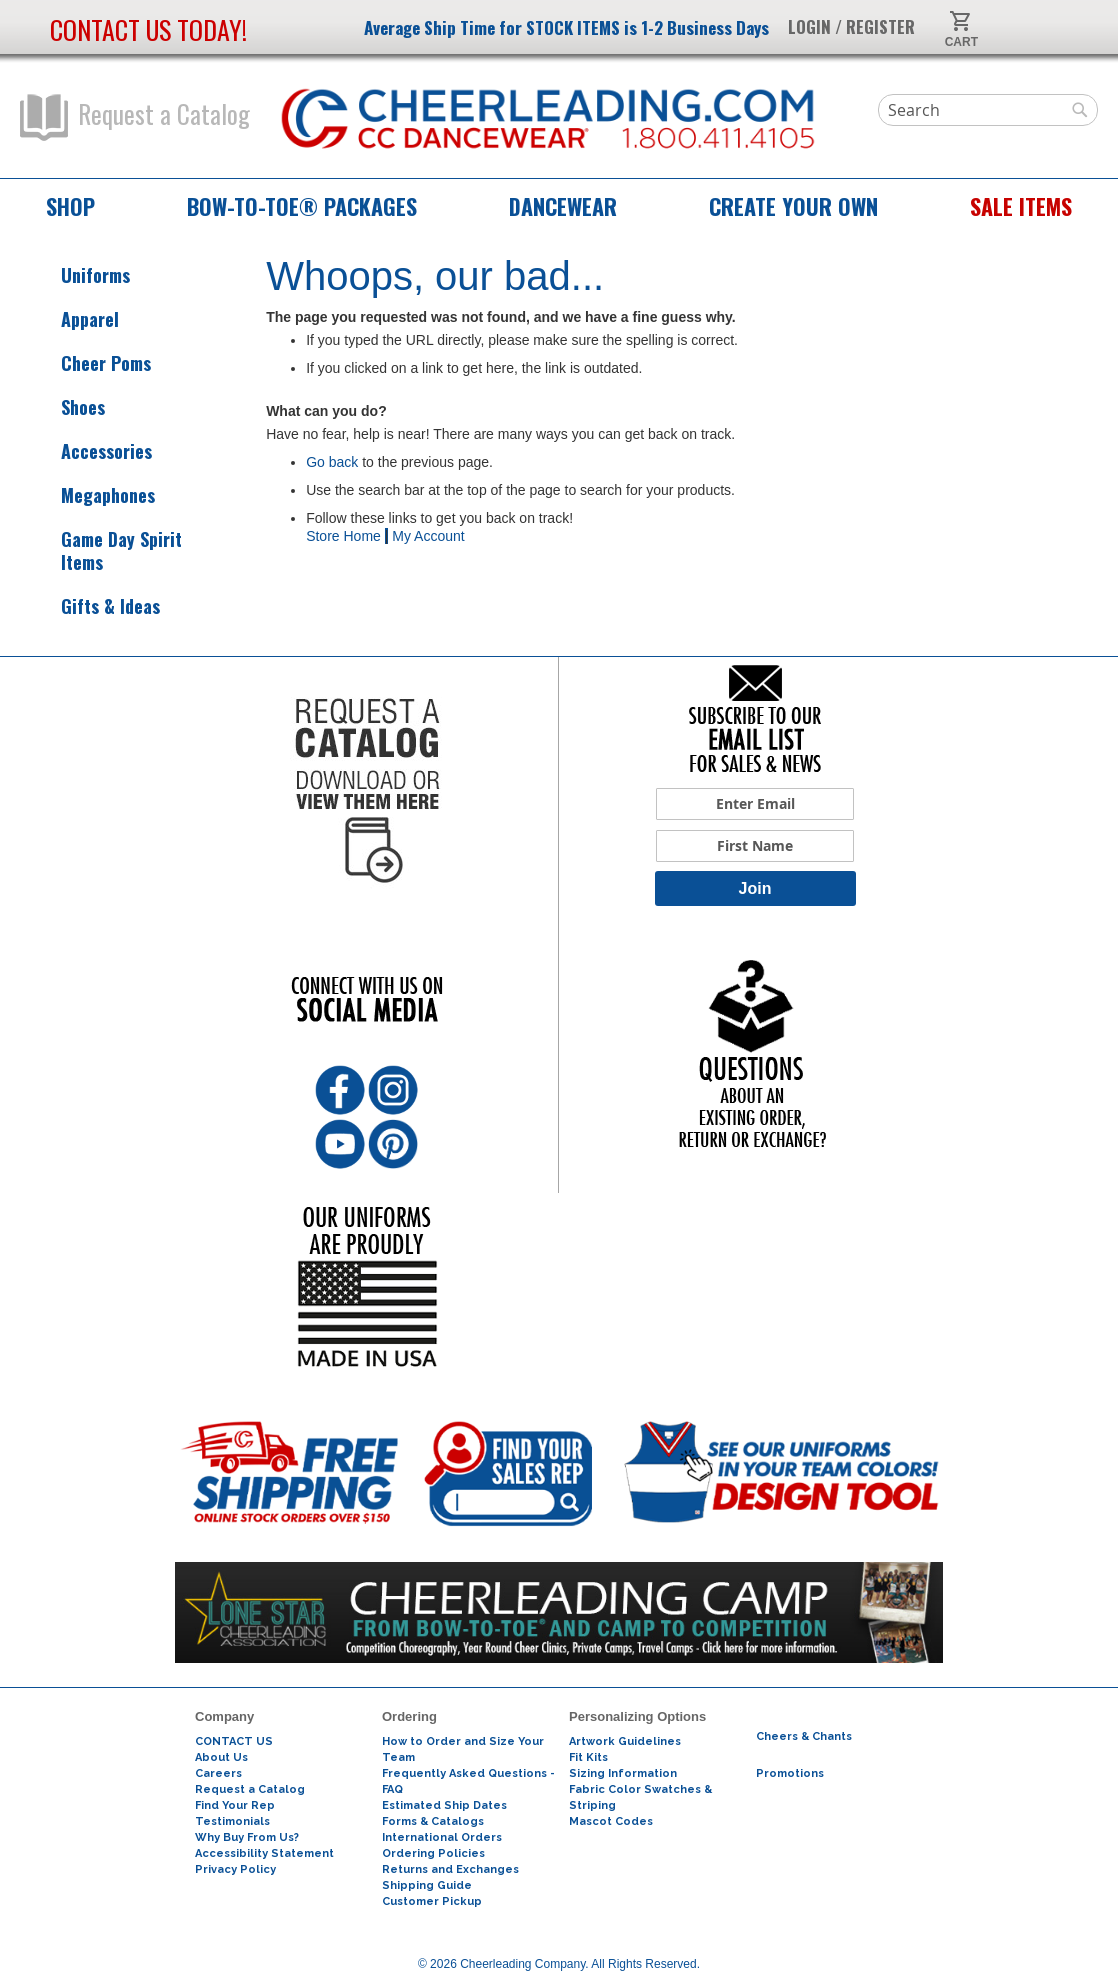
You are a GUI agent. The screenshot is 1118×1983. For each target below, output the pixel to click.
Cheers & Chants (804, 1736)
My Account (428, 536)
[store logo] (548, 119)
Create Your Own (793, 206)
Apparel (72, 319)
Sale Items (1021, 206)
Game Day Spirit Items (103, 551)
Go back (332, 462)
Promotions (790, 1773)
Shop (70, 206)
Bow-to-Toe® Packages (302, 206)
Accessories (88, 451)
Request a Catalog (135, 118)
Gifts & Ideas (92, 606)
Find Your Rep (235, 1805)
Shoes (65, 407)
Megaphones (90, 495)
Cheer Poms (88, 363)
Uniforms (77, 275)
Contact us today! (148, 29)
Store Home (343, 536)
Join (755, 888)
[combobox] (988, 110)
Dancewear (563, 206)
